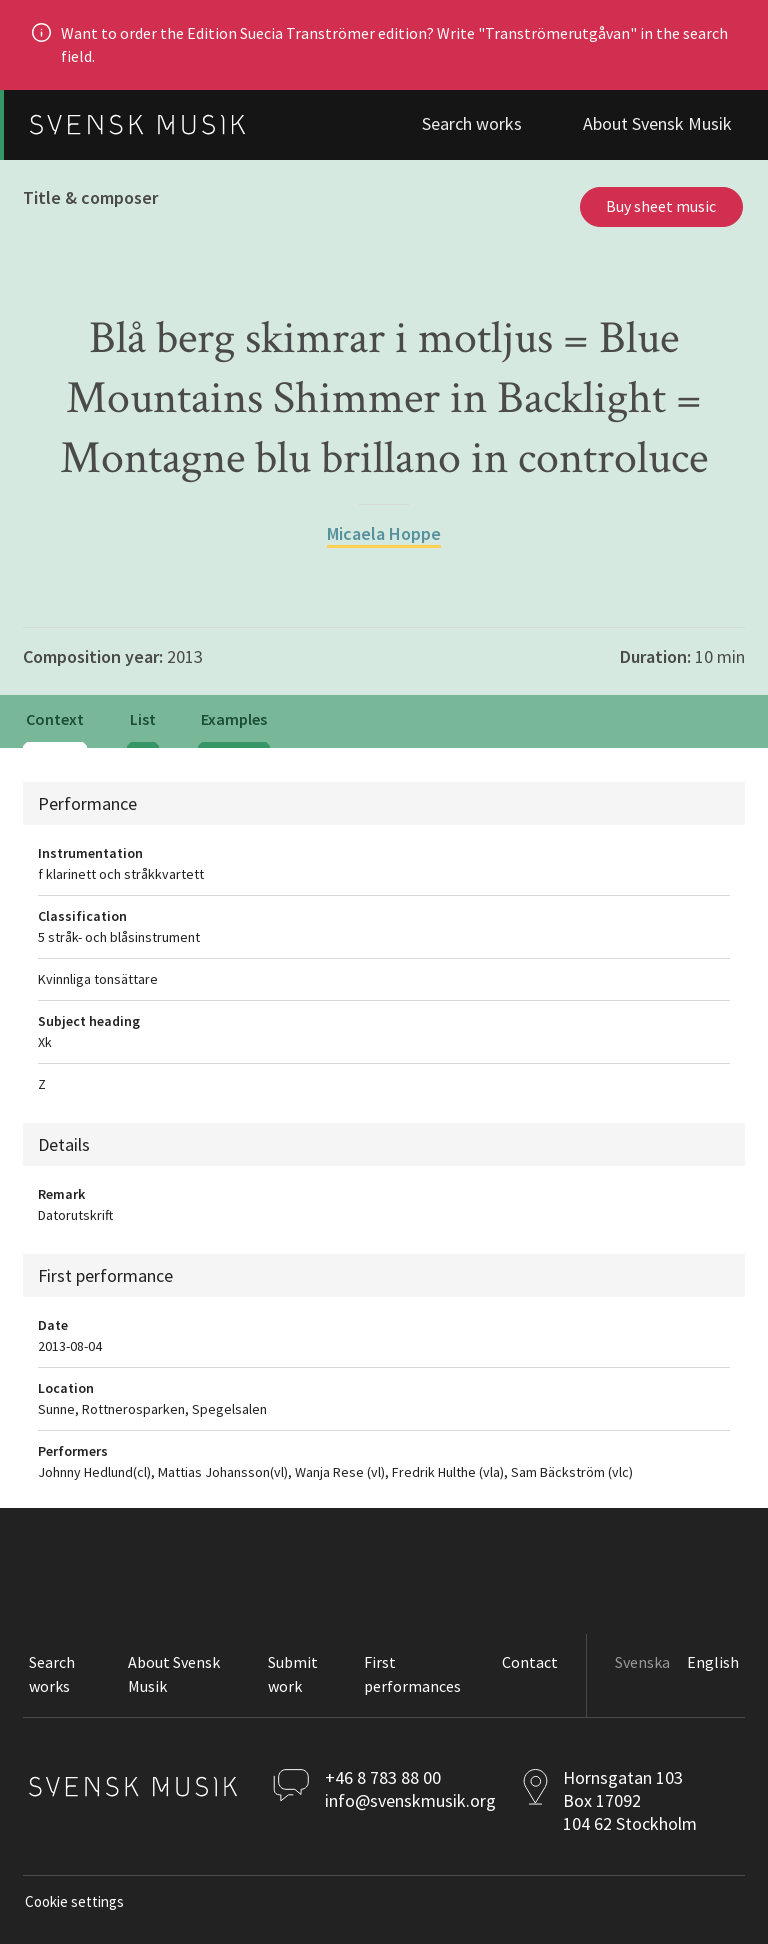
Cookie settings (74, 1901)
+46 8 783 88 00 (383, 1777)
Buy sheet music (661, 206)
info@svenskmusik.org (410, 1800)
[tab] (234, 721)
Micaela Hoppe (384, 533)
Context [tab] (55, 719)
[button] (309, 1675)
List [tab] (143, 719)
